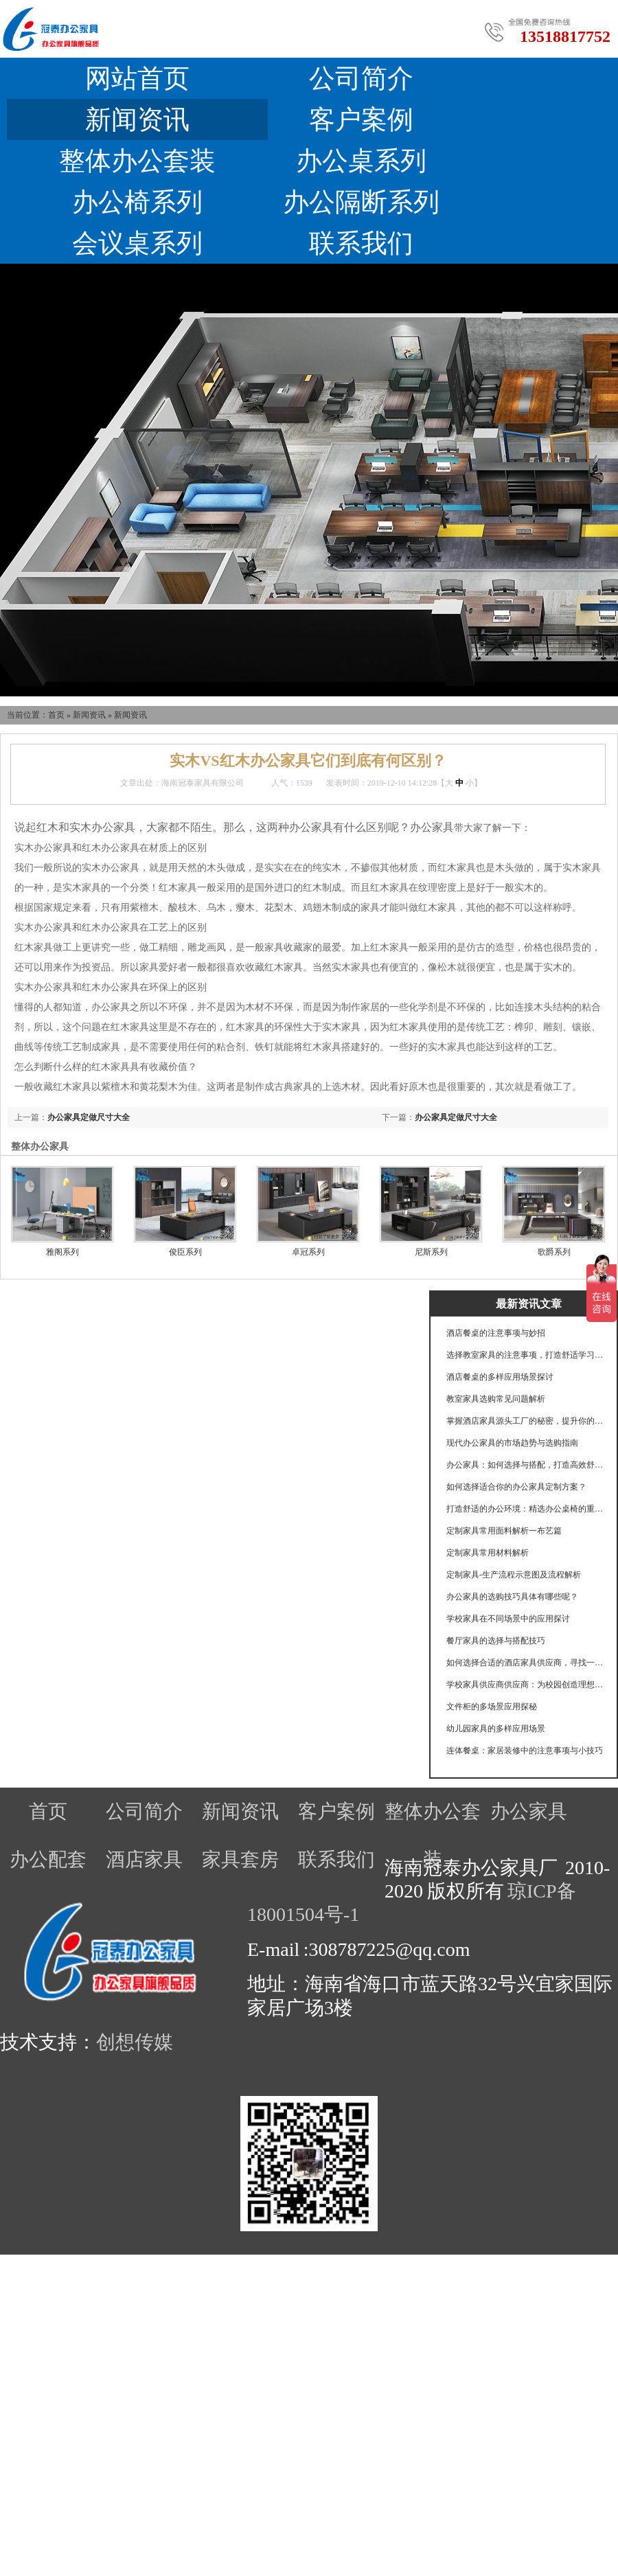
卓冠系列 (308, 1252)
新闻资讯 (137, 119)
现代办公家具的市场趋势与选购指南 (512, 1443)
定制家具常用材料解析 (487, 1553)
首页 (56, 715)
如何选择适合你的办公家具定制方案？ (516, 1487)
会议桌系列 (137, 243)
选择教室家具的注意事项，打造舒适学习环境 (525, 1355)
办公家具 (528, 1811)
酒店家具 (144, 1859)
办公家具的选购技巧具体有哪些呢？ (512, 1597)
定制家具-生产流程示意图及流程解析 (513, 1575)
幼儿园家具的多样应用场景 (495, 1728)
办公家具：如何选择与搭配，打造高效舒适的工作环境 (525, 1465)
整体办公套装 (137, 160)
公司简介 (361, 78)
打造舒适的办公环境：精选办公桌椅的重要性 (525, 1509)
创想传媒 (134, 2042)
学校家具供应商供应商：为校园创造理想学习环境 (525, 1684)
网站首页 (137, 78)
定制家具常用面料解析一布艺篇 (504, 1531)
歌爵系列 (554, 1252)
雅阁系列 (62, 1252)
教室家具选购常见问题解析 (495, 1399)
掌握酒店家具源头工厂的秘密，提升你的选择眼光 (525, 1421)
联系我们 (361, 243)
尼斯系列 (431, 1252)
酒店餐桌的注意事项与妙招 (495, 1333)
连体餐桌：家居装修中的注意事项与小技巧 (524, 1750)
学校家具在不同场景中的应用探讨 (508, 1618)
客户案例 (361, 119)
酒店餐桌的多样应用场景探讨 (499, 1377)
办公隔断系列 (361, 201)
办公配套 (48, 1859)
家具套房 (240, 1859)
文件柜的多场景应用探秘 (491, 1706)
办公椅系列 (137, 201)
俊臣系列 (185, 1252)
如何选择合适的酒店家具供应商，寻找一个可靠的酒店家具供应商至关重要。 (525, 1662)
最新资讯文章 (529, 1304)
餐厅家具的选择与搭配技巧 (495, 1640)
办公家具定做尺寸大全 (456, 1117)
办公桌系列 (361, 160)
